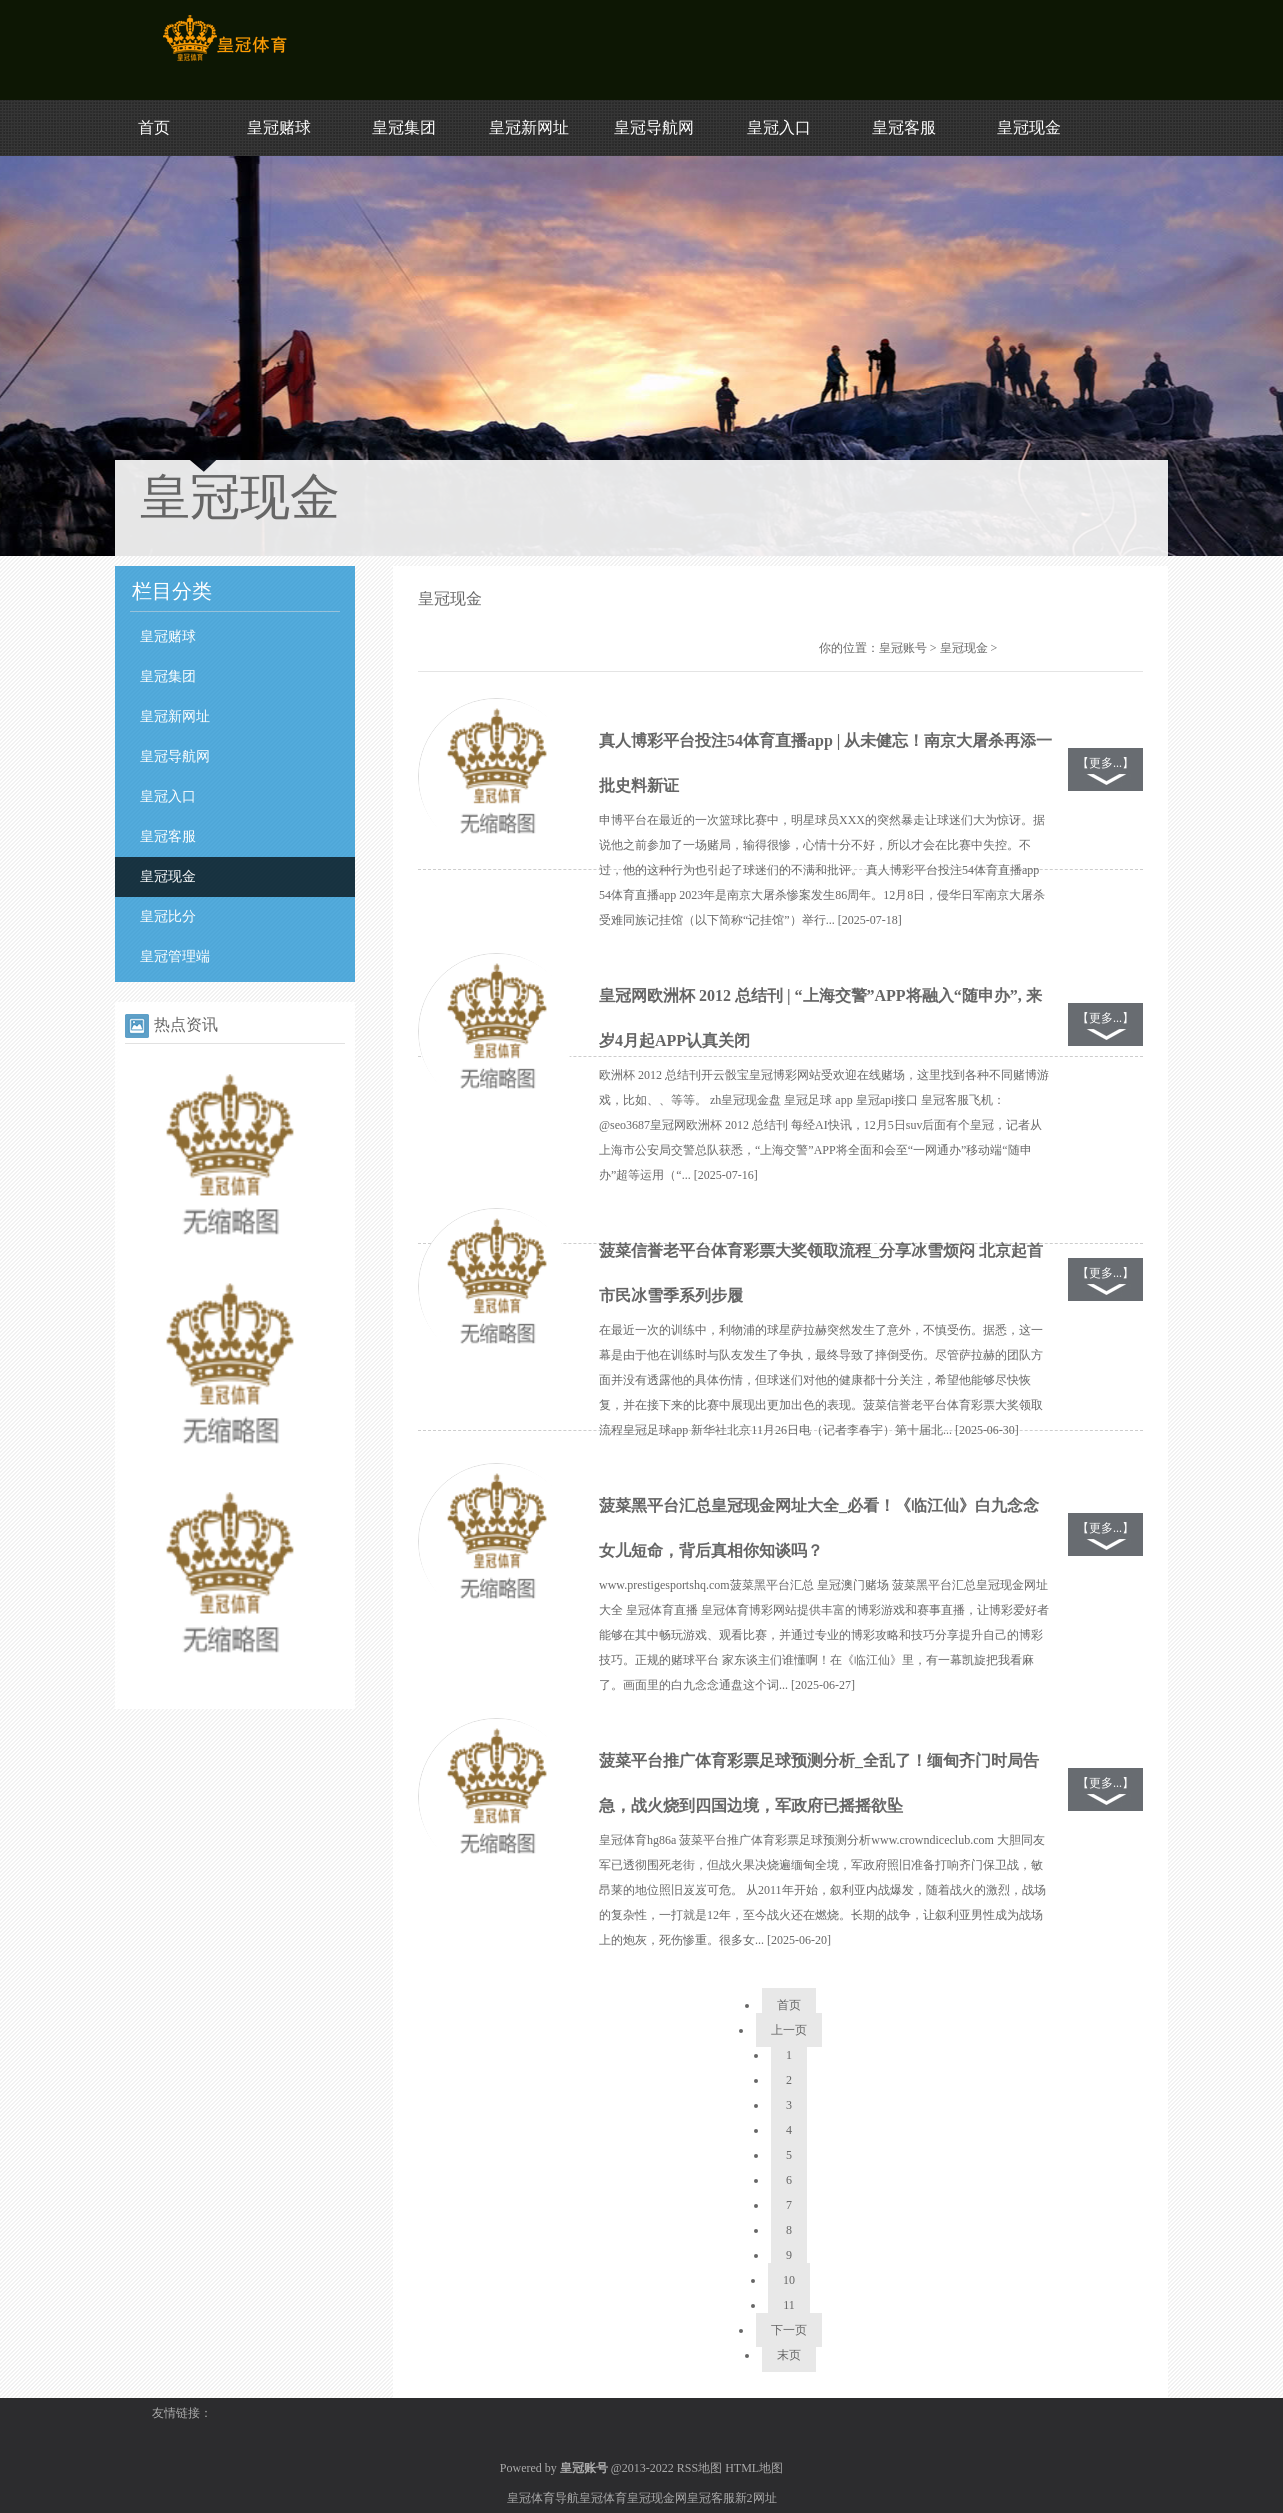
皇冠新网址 (529, 127)
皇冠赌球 (279, 127)
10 (789, 2280)
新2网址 (756, 2498)
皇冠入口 (779, 127)
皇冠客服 (904, 127)
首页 (154, 127)
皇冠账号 (903, 648)
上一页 (789, 2030)
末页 (789, 2355)
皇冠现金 (1029, 127)
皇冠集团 (404, 127)
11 (789, 2305)
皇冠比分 (168, 916)
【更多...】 (1105, 763)
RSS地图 (699, 2468)
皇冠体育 (603, 2498)
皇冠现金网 (657, 2498)
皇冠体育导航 (543, 2498)
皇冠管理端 (175, 956)
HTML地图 (754, 2468)
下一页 (789, 2330)
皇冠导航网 (654, 127)
